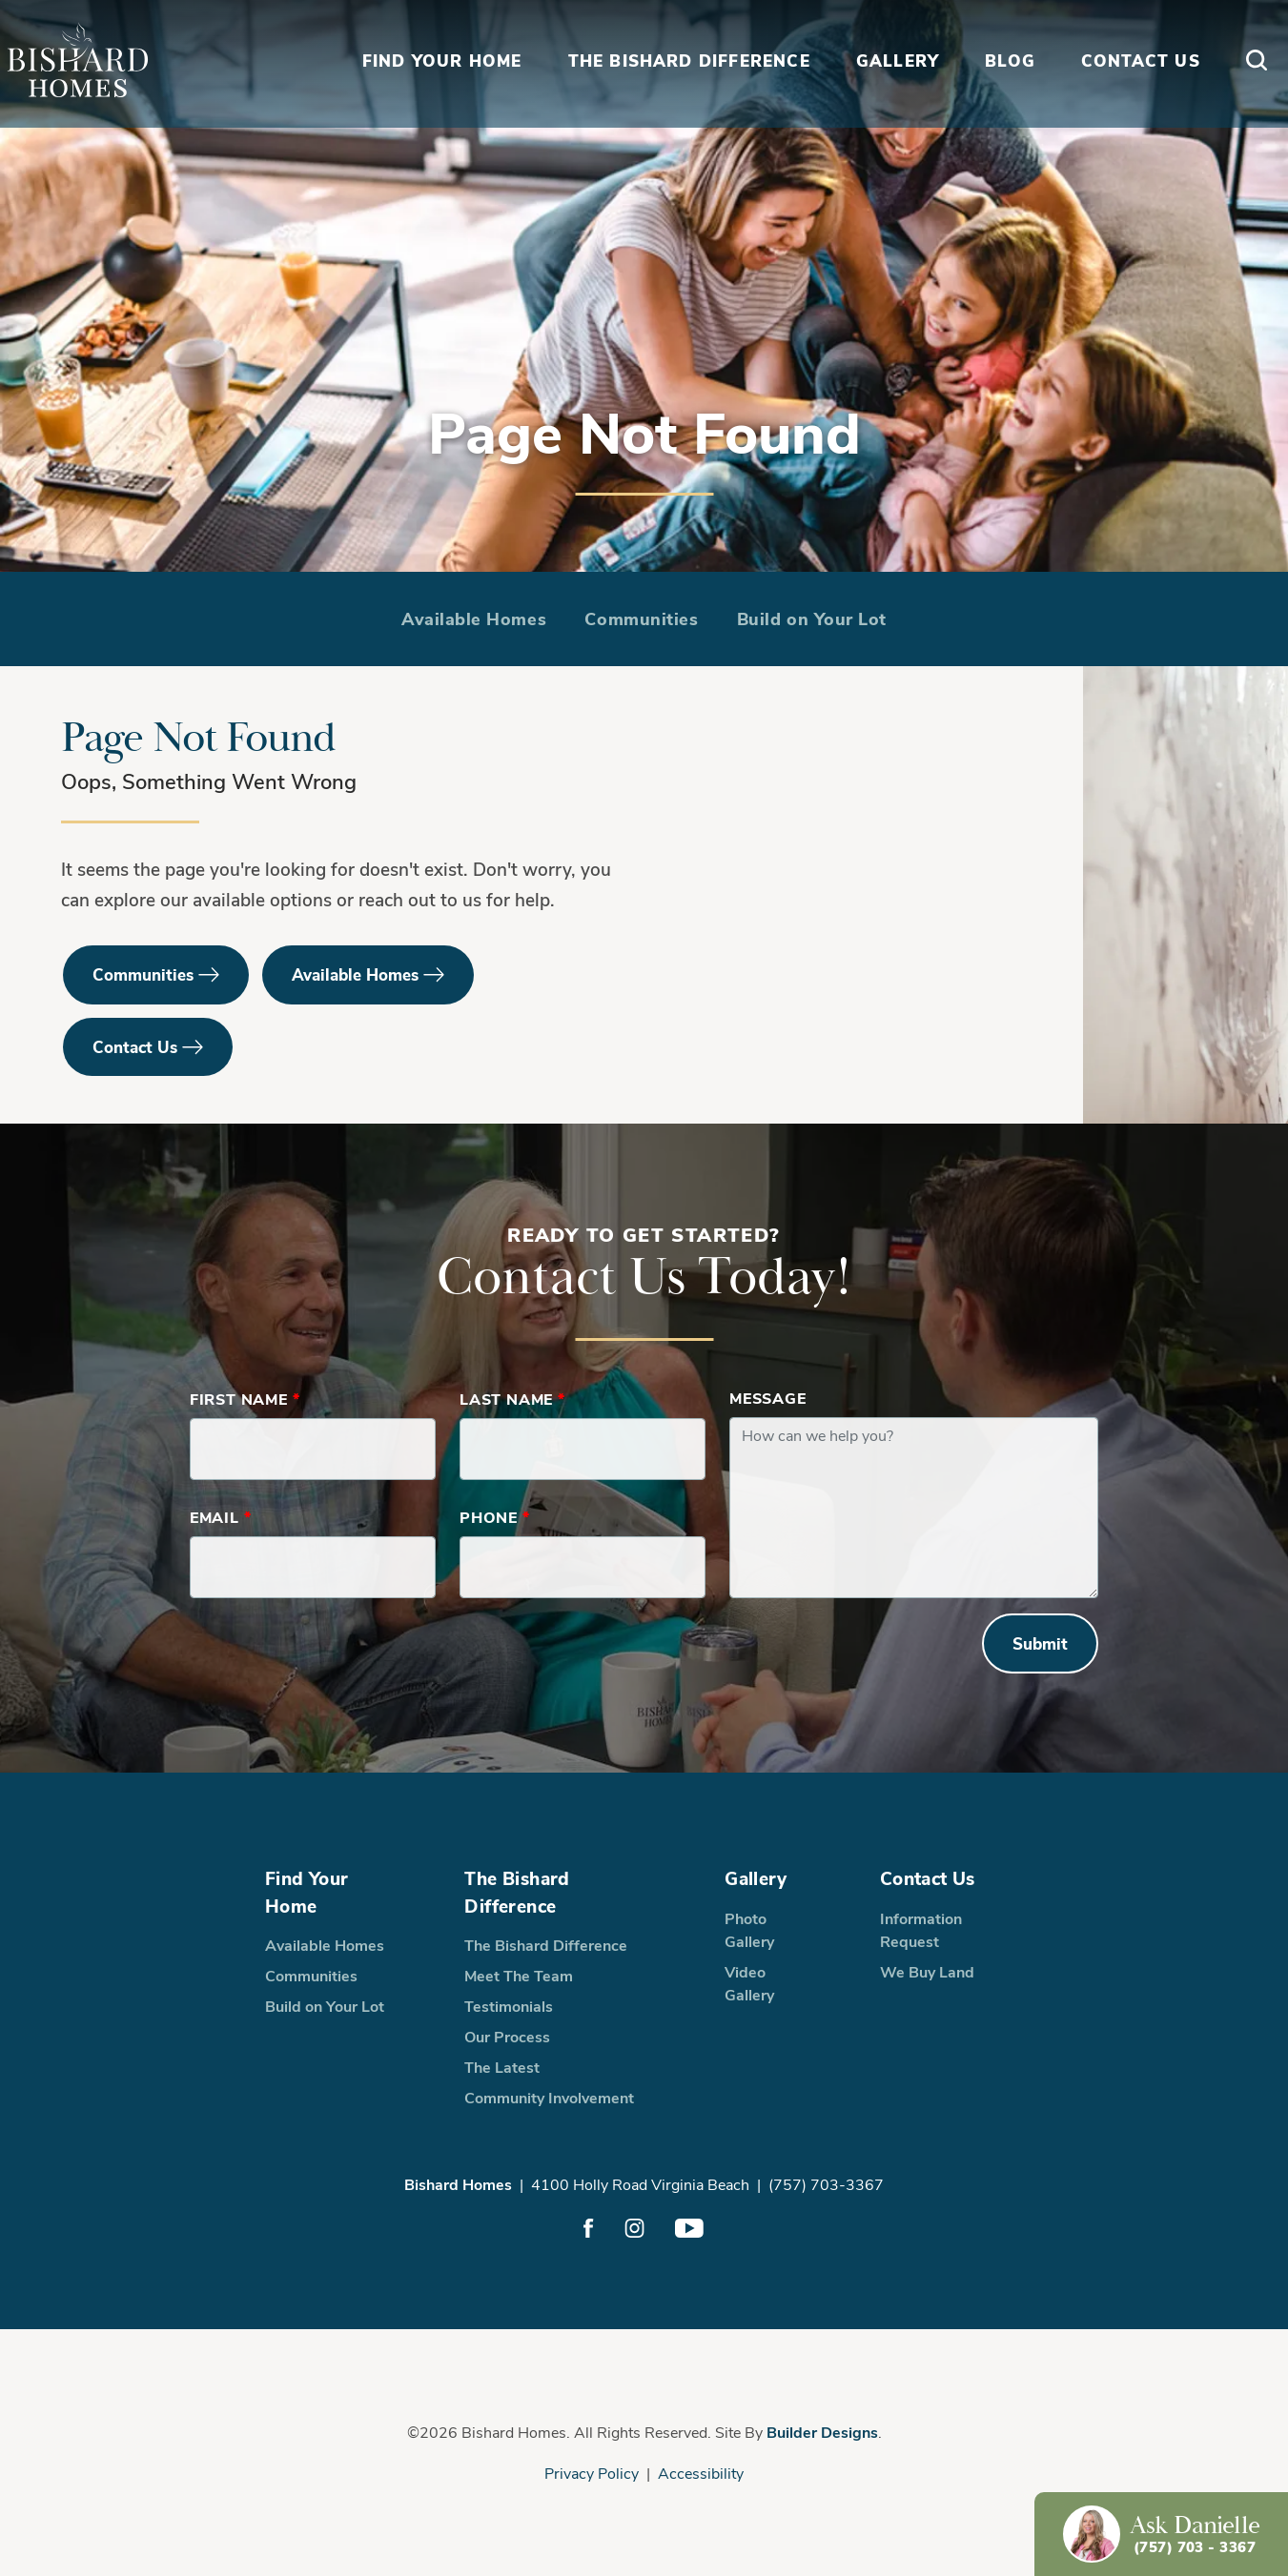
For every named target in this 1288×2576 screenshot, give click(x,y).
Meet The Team (518, 1975)
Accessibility (701, 2473)
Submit (1040, 1643)
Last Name (512, 1399)
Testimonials (508, 2006)
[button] (1248, 100)
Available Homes (473, 618)
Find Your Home (306, 1891)
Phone (495, 1517)
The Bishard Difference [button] (682, 99)
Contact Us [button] (1133, 99)
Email (221, 1517)
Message (768, 1398)
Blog (1002, 99)
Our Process (507, 2036)
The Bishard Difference (516, 1891)
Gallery (756, 1877)
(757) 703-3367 (826, 2184)
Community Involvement (549, 2097)
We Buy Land (927, 1971)
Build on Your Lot (812, 618)
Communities (641, 618)
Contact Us (134, 1047)
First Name (245, 1399)
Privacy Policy (591, 2473)
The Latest (502, 2067)
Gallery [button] (889, 99)
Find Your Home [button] (435, 99)
